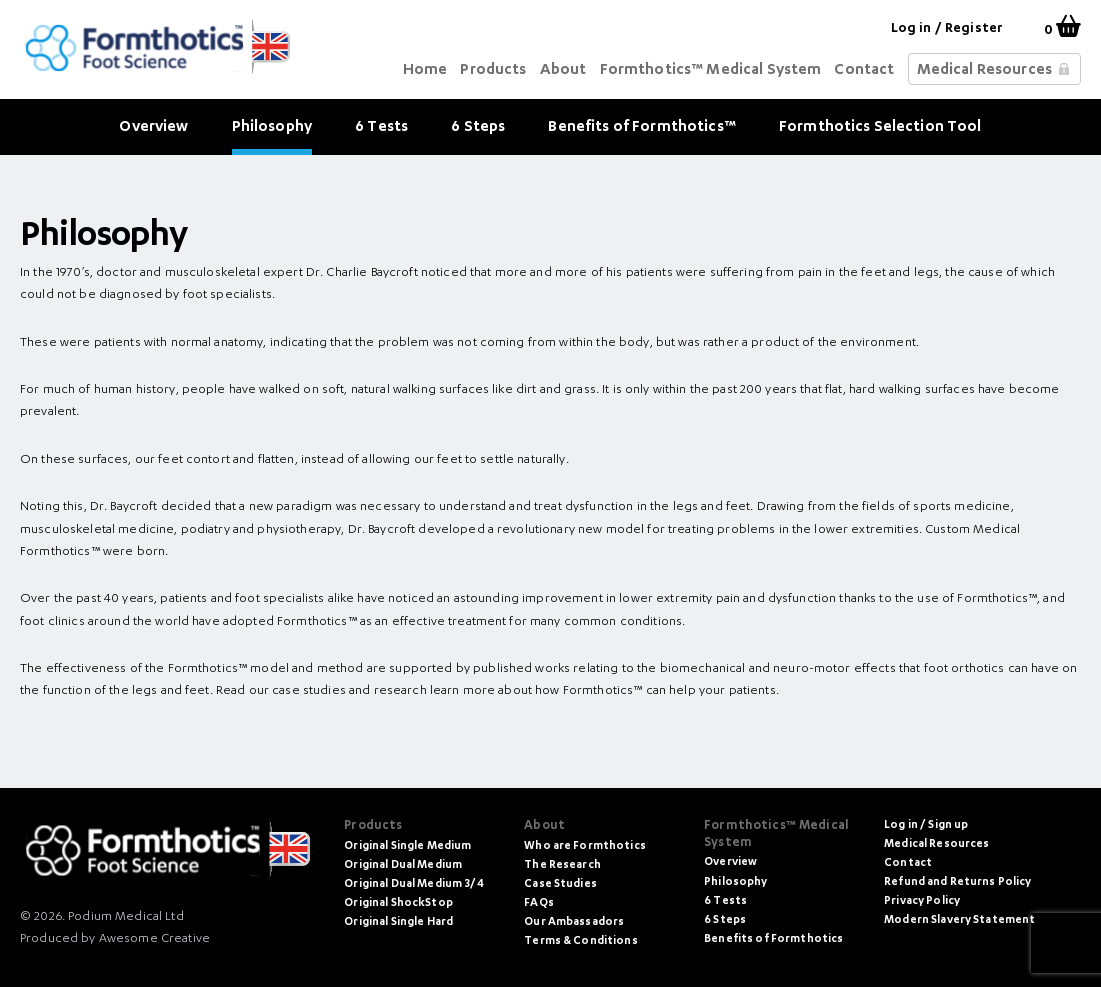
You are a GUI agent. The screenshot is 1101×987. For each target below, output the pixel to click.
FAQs (539, 903)
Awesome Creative (154, 939)
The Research (562, 865)
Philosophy (272, 127)
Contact (864, 70)
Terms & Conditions (581, 941)
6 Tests (381, 127)
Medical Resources (984, 70)
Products (493, 70)
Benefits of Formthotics (773, 939)
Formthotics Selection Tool (880, 127)
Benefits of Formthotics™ (641, 127)
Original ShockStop (398, 903)
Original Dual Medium (403, 865)
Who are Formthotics (585, 846)
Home (425, 70)
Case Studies (560, 884)
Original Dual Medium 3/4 (413, 884)
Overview (153, 127)
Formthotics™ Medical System (711, 70)
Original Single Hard (398, 922)
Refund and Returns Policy (958, 882)
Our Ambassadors (574, 922)
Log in (911, 29)
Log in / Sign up (926, 825)
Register (974, 29)
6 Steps (478, 127)
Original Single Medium (407, 846)
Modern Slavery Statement (959, 920)
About (563, 70)
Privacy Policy (922, 901)
